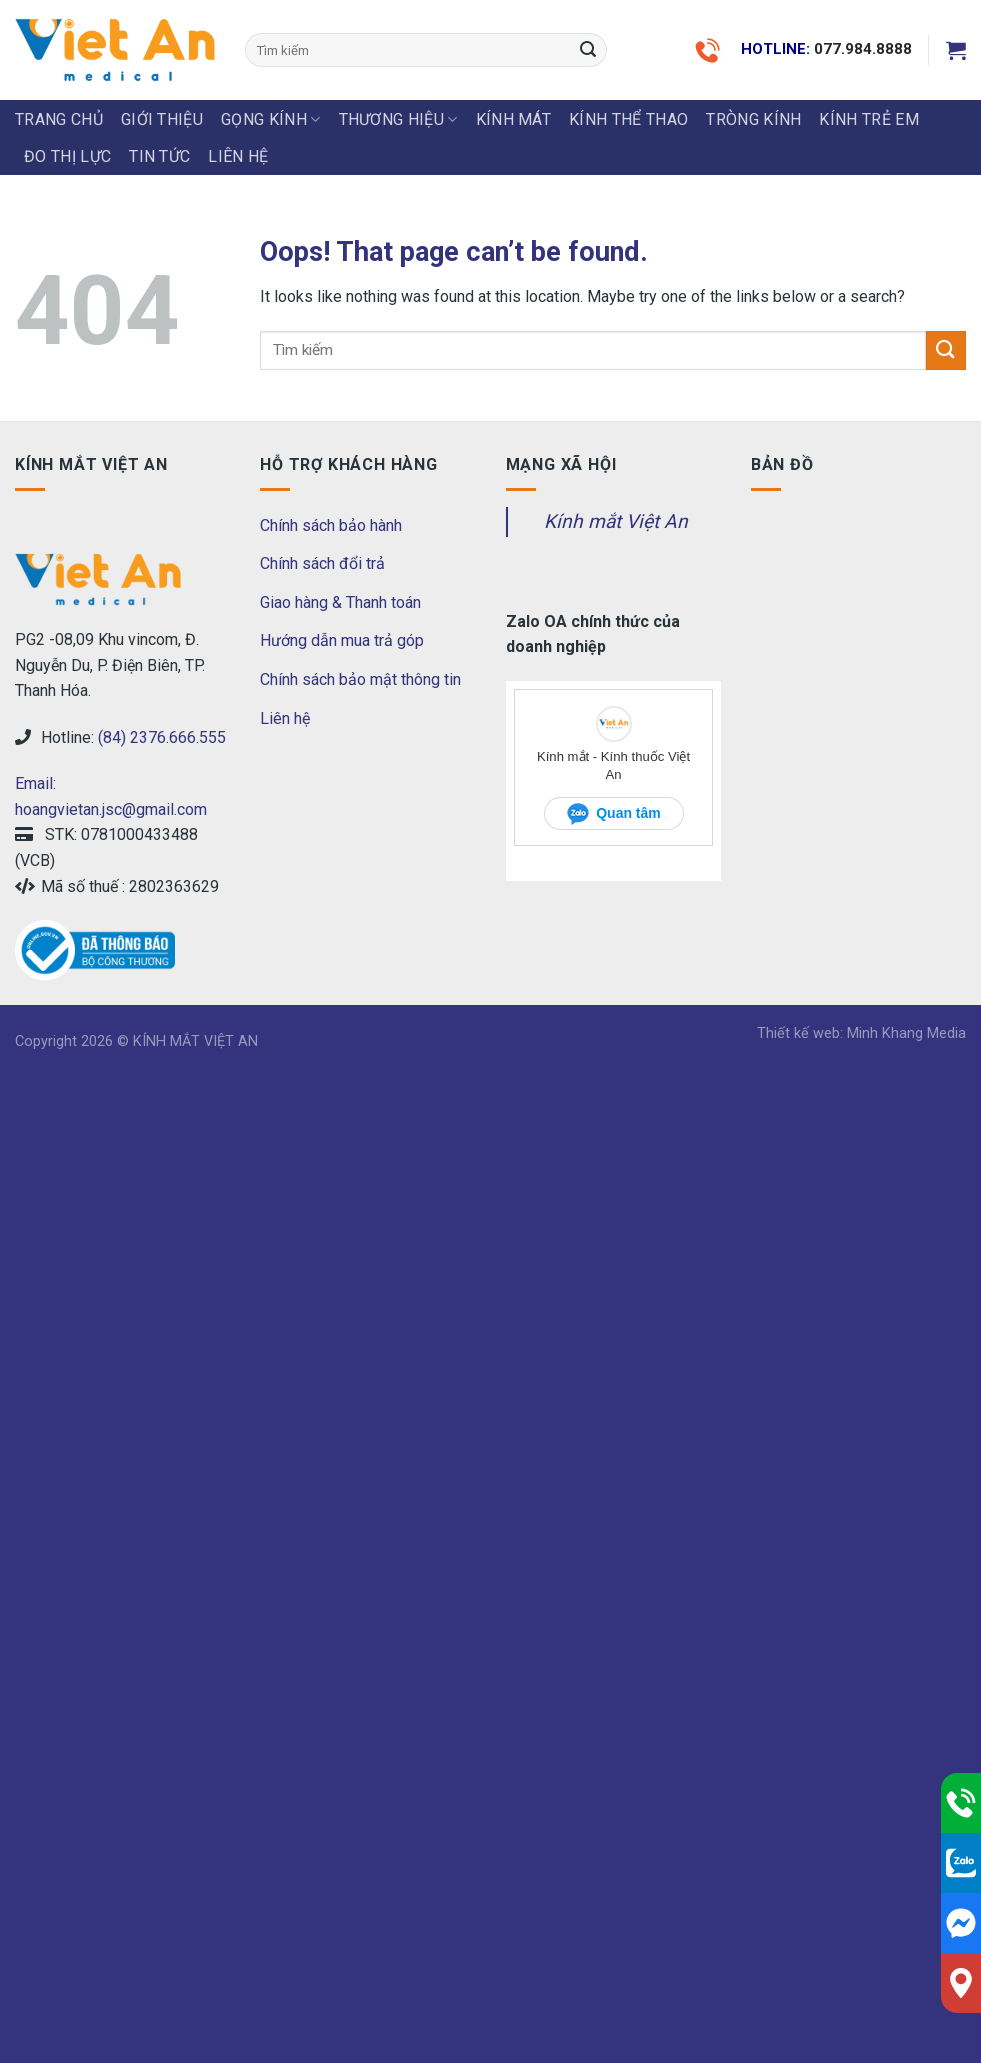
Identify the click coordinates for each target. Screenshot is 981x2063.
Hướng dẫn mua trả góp (342, 640)
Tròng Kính (753, 119)
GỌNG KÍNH (270, 120)
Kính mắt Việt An (616, 521)
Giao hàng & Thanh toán (340, 602)
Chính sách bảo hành (331, 525)
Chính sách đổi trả (322, 563)
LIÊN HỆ (238, 156)
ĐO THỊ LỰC (67, 156)
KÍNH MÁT (514, 119)
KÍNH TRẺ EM (869, 119)
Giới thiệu (162, 119)
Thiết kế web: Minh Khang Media (861, 1033)
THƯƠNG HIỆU (398, 120)
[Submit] (589, 50)
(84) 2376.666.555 (162, 737)
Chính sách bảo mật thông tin (360, 679)
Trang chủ (59, 119)
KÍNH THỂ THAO (628, 119)
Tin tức (159, 156)
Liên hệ (285, 718)
